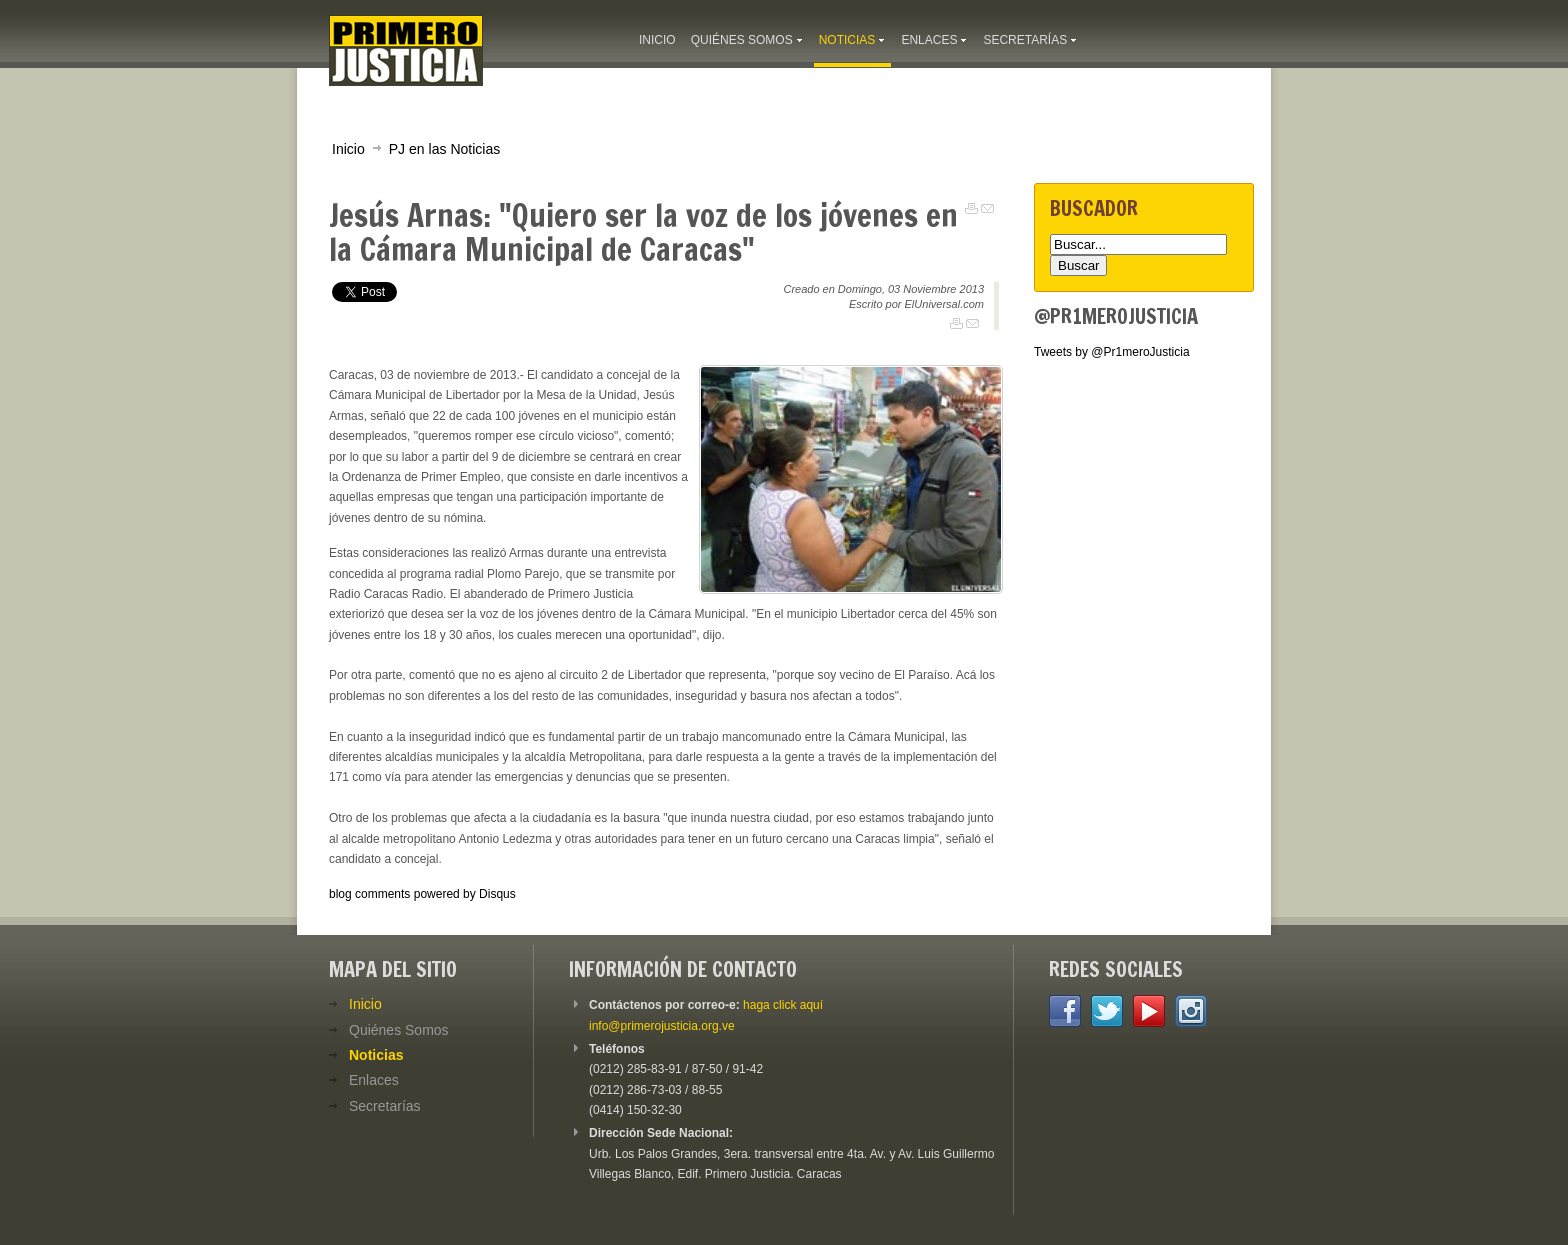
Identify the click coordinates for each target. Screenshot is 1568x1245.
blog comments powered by (422, 894)
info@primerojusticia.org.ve (662, 1026)
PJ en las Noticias (445, 149)
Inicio (348, 149)
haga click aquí (783, 1005)
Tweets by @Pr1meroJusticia (1112, 352)
